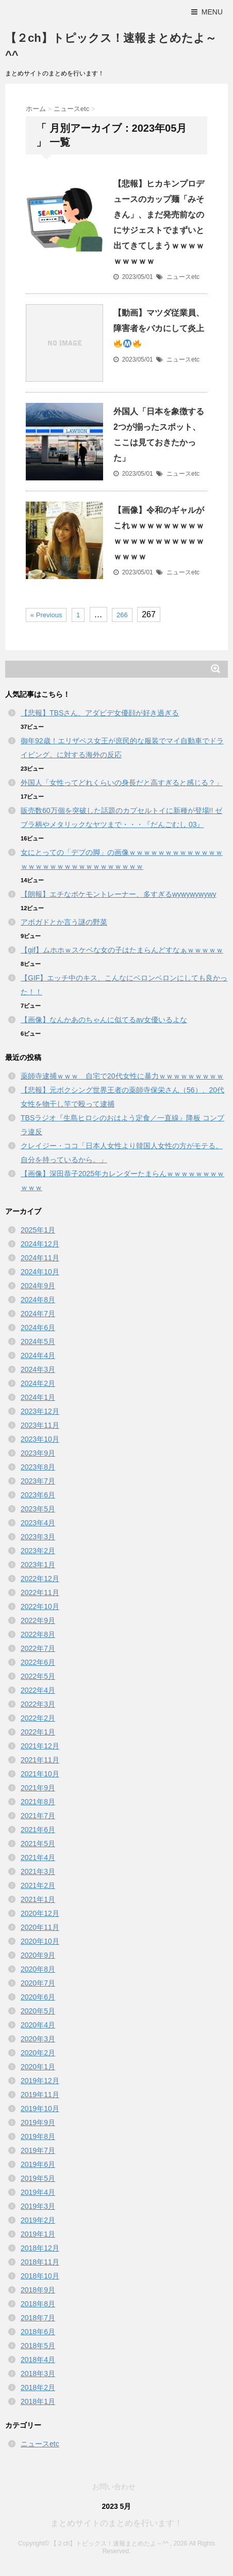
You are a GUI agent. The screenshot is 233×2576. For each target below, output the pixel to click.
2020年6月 (38, 1997)
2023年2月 (38, 1551)
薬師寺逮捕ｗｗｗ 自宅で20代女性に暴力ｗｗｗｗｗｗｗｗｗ (122, 1076)
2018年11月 (40, 2262)
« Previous (46, 615)
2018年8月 (38, 2304)
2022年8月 (38, 1634)
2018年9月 (38, 2290)
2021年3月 (38, 1871)
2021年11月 (40, 1760)
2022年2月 (38, 1718)
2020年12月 (40, 1913)
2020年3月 (38, 2039)
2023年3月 (38, 1537)
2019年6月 (38, 2164)
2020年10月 (40, 1941)
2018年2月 (38, 2387)
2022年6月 (38, 1662)
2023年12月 (40, 1411)
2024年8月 (38, 1299)
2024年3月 (38, 1369)
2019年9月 (38, 2122)
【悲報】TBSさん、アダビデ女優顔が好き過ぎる (100, 713)
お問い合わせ (114, 2487)
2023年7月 (38, 1481)
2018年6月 (38, 2332)
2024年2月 (38, 1383)
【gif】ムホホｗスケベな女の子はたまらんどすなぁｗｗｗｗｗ (122, 950)
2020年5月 (38, 2011)
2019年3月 (38, 2206)
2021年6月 (38, 1829)
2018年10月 (40, 2276)
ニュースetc (183, 276)
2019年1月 (38, 2234)
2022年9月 (38, 1620)
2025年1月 (38, 1230)
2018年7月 (38, 2318)
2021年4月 (38, 1857)
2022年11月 (40, 1592)
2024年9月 (38, 1286)
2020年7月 (38, 1983)
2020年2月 (38, 2053)
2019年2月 (38, 2220)
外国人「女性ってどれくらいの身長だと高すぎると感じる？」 (122, 782)
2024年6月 (38, 1327)
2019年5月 (38, 2178)
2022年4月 (38, 1690)
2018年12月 (40, 2248)
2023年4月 (38, 1523)
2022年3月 (38, 1704)
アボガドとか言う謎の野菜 (64, 922)
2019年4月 (38, 2192)
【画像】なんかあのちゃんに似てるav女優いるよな (104, 1020)
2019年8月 (38, 2136)
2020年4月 (38, 2025)
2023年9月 (38, 1453)
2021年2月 (38, 1885)
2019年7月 (38, 2150)
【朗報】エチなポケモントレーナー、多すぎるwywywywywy (119, 894)
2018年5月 (38, 2345)
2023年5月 (38, 1509)
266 (122, 615)
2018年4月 (38, 2359)
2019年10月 (40, 2108)
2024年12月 (40, 1244)
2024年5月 (38, 1341)
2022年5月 (38, 1676)
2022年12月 (40, 1578)
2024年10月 (40, 1272)
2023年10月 (40, 1439)
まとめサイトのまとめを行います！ (116, 2523)
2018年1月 (38, 2401)
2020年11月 (40, 1927)
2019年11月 (40, 2094)
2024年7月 (38, 1313)
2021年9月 (38, 1788)
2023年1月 (38, 1564)
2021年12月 (40, 1746)
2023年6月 (38, 1495)
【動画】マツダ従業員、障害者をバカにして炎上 (158, 328)
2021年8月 (38, 1802)
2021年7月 (38, 1816)
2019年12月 (40, 2081)
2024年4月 (38, 1355)
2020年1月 (38, 2067)
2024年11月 (40, 1258)
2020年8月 (38, 1969)
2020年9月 (38, 1955)
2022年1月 (38, 1732)
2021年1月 (38, 1899)
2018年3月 (38, 2373)
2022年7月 (38, 1648)
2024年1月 (38, 1397)
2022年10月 (40, 1606)
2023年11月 (40, 1425)
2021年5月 (38, 1843)
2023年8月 (38, 1467)
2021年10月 (40, 1774)
